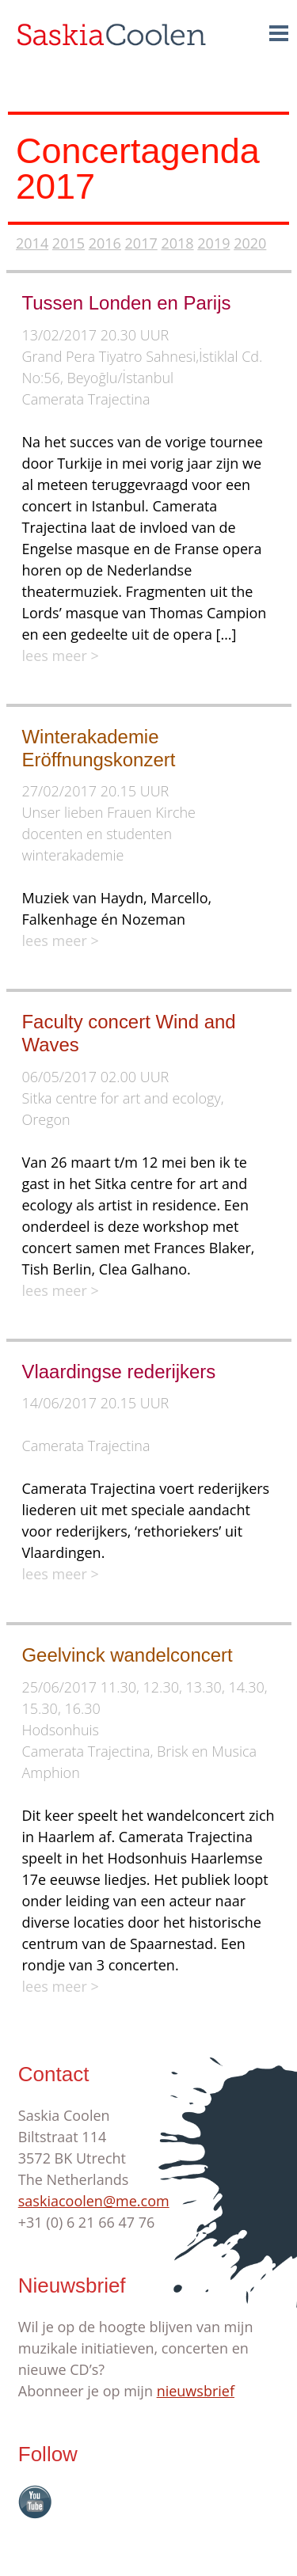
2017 (141, 243)
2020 (250, 243)
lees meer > (60, 655)
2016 (105, 243)
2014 (32, 243)
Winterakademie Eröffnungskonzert (99, 748)
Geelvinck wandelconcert (127, 1655)
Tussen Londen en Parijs (126, 302)
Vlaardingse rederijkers (119, 1371)
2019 (213, 243)
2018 (177, 243)
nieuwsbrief (195, 2390)
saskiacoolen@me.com (93, 2200)
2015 (68, 243)
